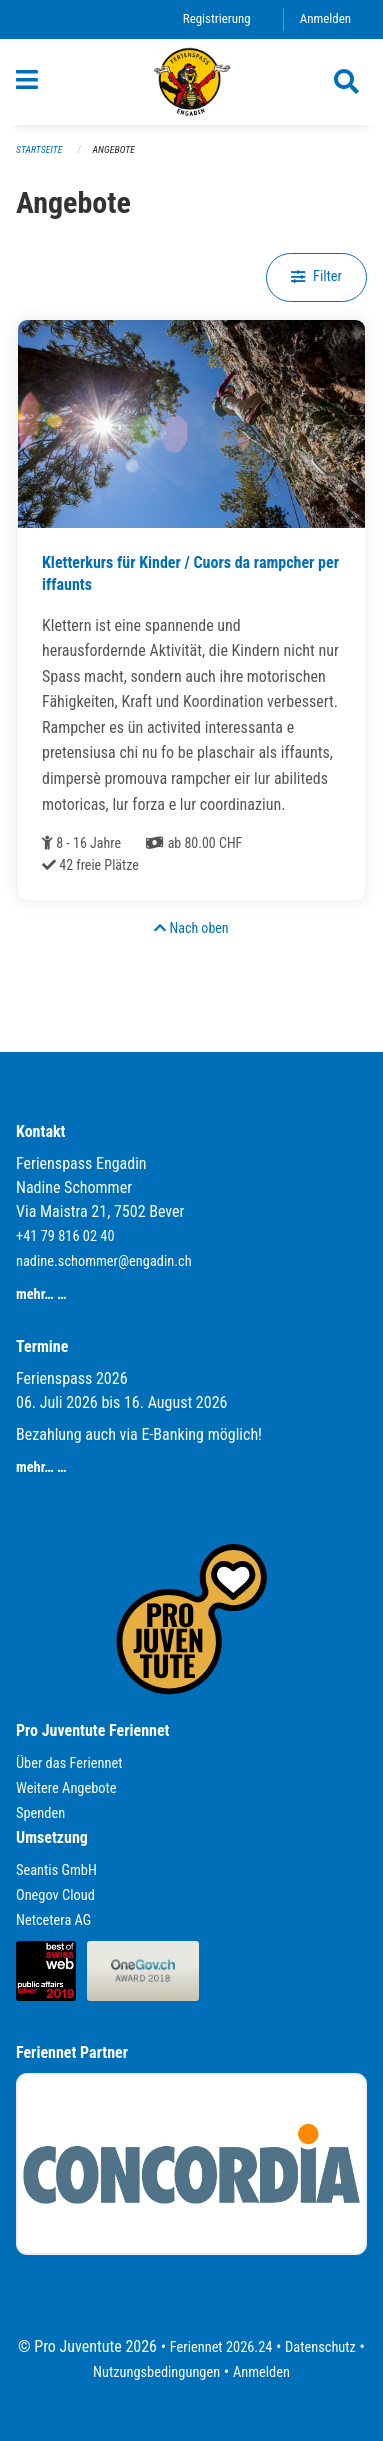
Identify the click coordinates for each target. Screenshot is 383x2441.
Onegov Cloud (55, 1895)
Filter (316, 276)
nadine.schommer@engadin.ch (104, 1261)
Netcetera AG (53, 1920)
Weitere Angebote (66, 1788)
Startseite (39, 149)
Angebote (114, 149)
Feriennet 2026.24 (221, 2347)
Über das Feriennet (69, 1763)
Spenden (40, 1813)
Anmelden (325, 18)
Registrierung (217, 18)
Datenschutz (320, 2347)
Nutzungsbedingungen (156, 2372)
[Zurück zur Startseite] (192, 82)
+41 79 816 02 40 (65, 1236)
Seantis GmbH (56, 1870)
